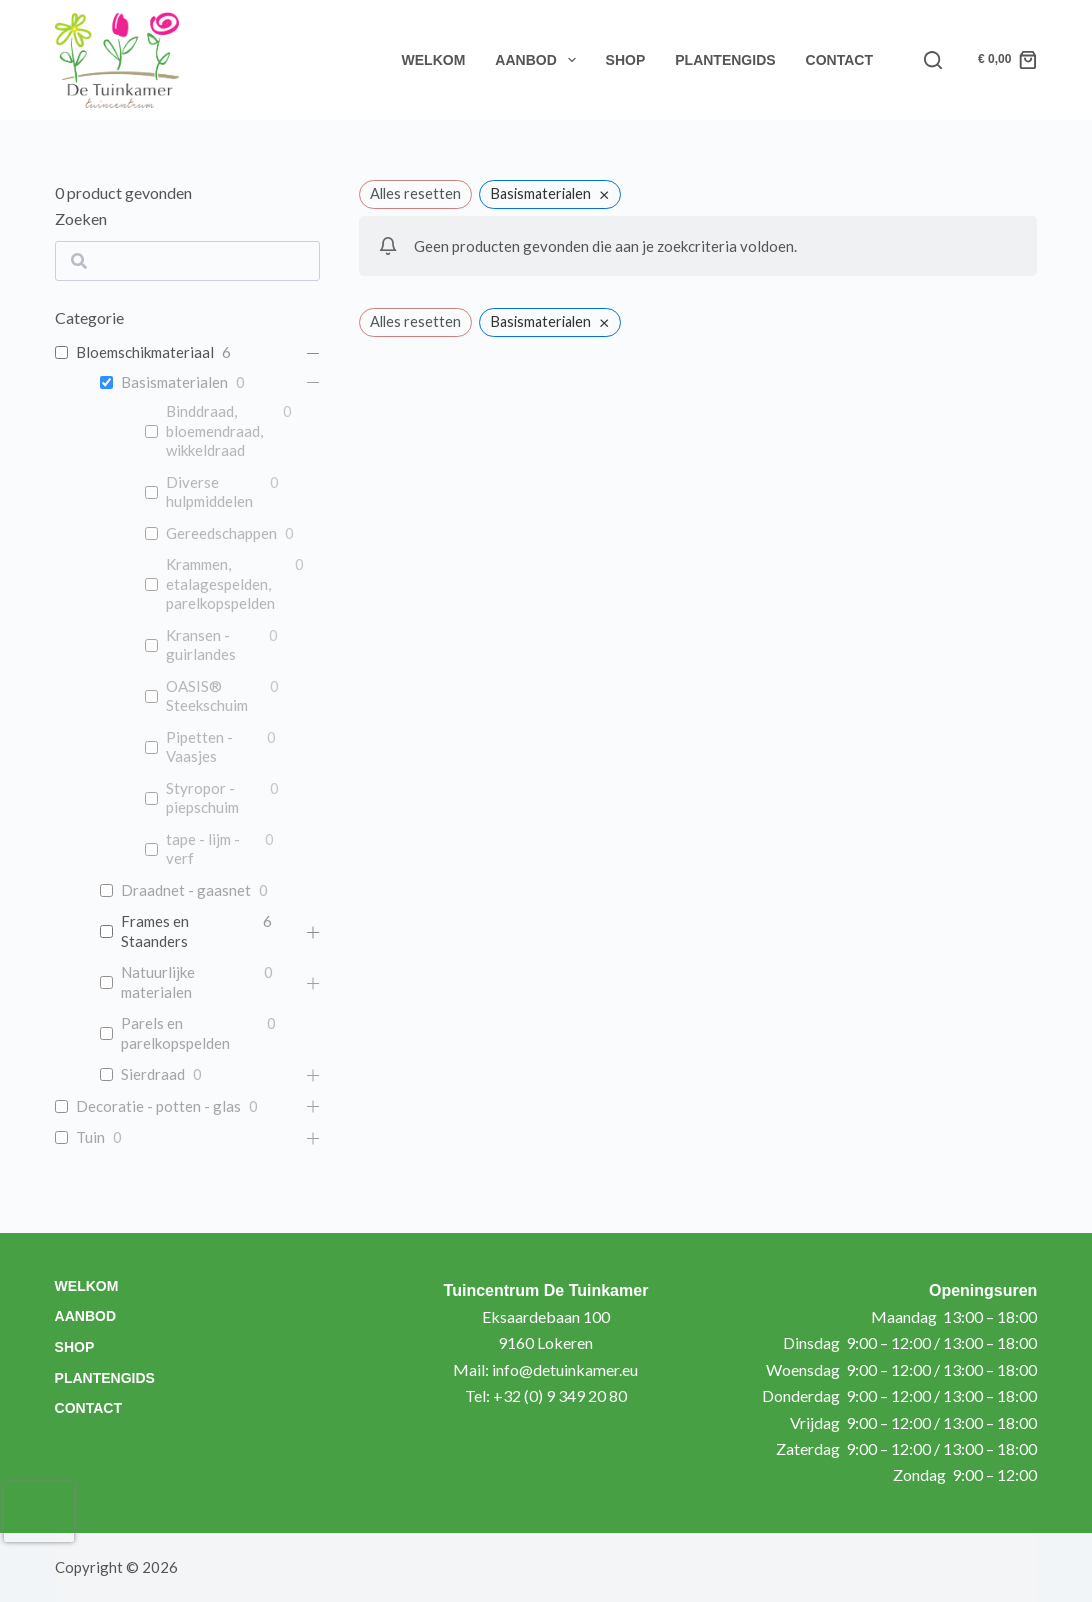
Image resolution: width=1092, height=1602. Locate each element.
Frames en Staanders (155, 931)
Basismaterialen (174, 382)
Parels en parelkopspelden (175, 1033)
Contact (839, 60)
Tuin (90, 1137)
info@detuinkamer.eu (565, 1369)
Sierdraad (153, 1074)
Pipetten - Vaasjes (199, 747)
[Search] (933, 60)
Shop (626, 60)
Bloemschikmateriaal (145, 352)
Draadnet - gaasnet (186, 890)
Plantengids (725, 60)
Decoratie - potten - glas (158, 1106)
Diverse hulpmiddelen (209, 492)
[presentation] (39, 1512)
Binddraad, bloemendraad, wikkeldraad (214, 430)
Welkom (434, 60)
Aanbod (539, 60)
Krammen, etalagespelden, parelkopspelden (220, 583)
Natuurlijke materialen (158, 982)
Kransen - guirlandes (201, 645)
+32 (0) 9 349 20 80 (560, 1395)
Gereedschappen (221, 533)
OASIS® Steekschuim (207, 696)
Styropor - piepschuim (202, 798)
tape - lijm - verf (203, 849)
